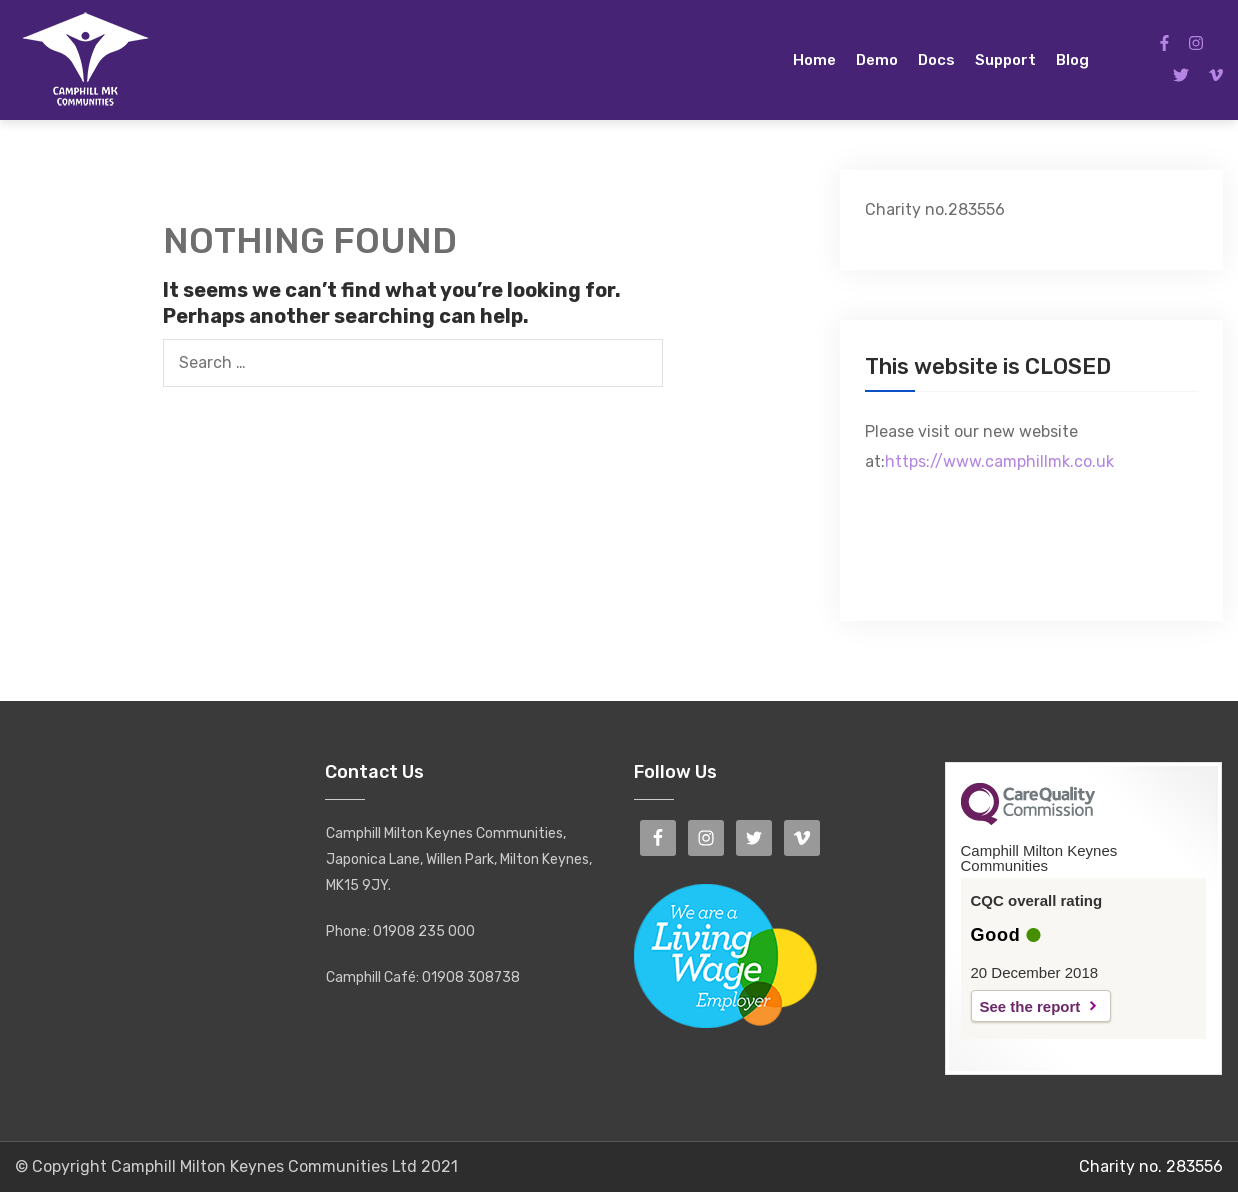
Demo (877, 60)
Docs (936, 60)
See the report (1030, 1006)
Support (1005, 60)
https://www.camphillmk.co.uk (999, 461)
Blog (1072, 60)
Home (814, 60)
